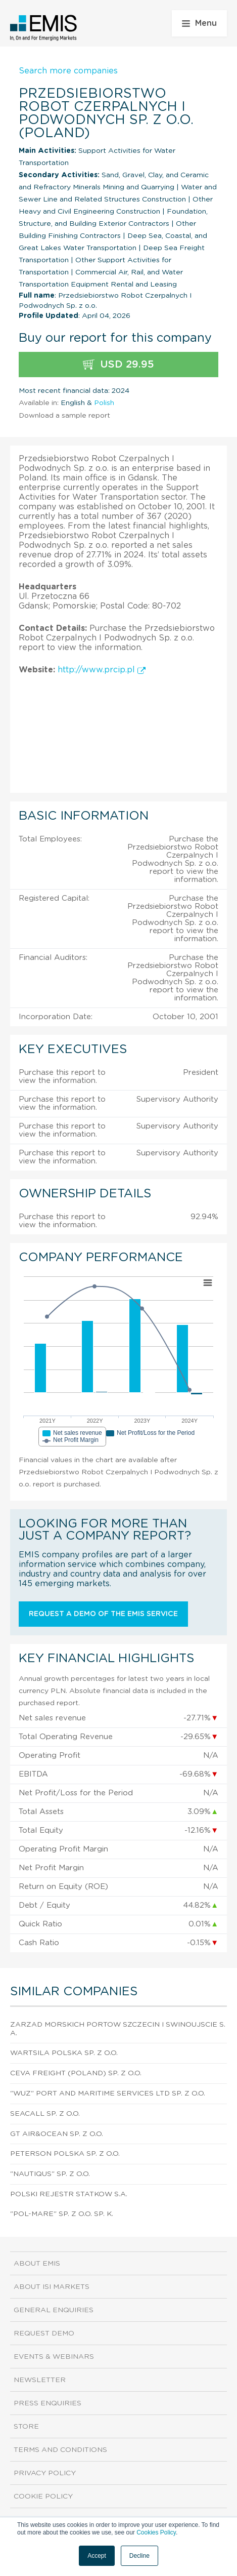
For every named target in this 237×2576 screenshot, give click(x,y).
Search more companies (68, 71)
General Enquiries (53, 2310)
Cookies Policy (156, 2532)
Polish (104, 403)
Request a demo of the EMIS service (103, 1614)
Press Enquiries (47, 2403)
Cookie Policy (43, 2496)
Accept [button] (96, 2555)
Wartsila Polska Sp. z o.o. (64, 2053)
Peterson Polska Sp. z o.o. (65, 2153)
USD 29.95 (118, 364)
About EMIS (37, 2263)
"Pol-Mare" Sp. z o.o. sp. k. (61, 2214)
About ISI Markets (51, 2286)
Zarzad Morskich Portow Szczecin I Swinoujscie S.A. (117, 2029)
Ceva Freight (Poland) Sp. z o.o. (75, 2073)
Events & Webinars (54, 2356)
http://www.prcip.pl (102, 670)
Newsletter (40, 2380)
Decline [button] (139, 2555)
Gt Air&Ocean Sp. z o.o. (56, 2134)
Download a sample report (64, 415)
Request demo (44, 2333)
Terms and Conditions (60, 2449)
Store (26, 2426)
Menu (199, 23)
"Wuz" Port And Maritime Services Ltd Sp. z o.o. (107, 2093)
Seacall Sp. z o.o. (45, 2113)
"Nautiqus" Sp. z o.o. (50, 2174)
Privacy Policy (45, 2473)
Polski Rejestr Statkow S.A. (68, 2194)
